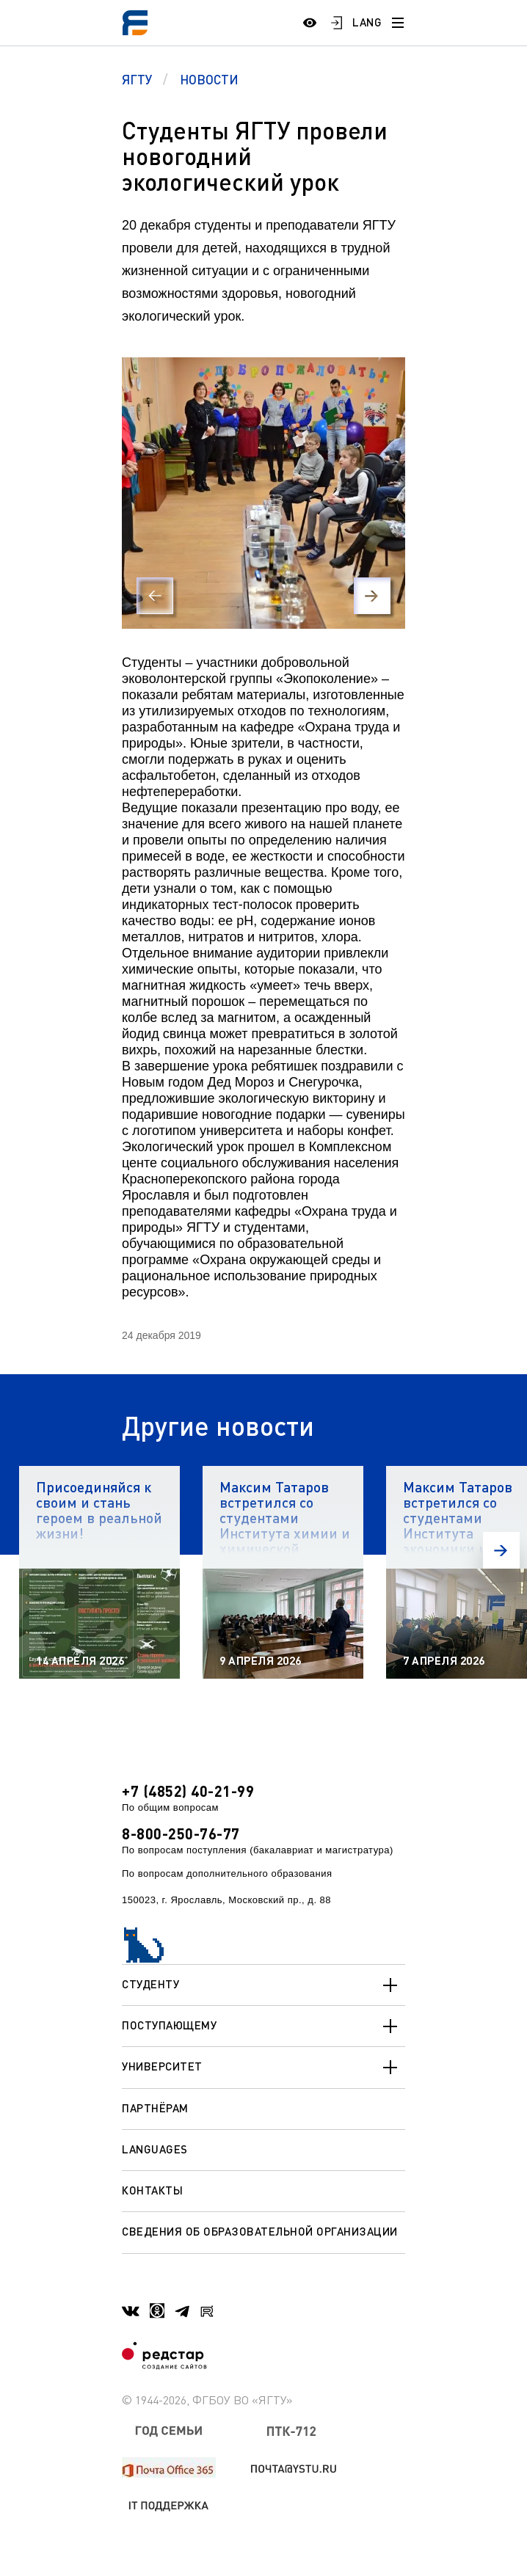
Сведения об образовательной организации (260, 2231)
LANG (367, 22)
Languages (155, 2149)
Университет (263, 2067)
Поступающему (263, 2026)
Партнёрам (155, 2108)
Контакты (152, 2190)
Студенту (263, 1985)
